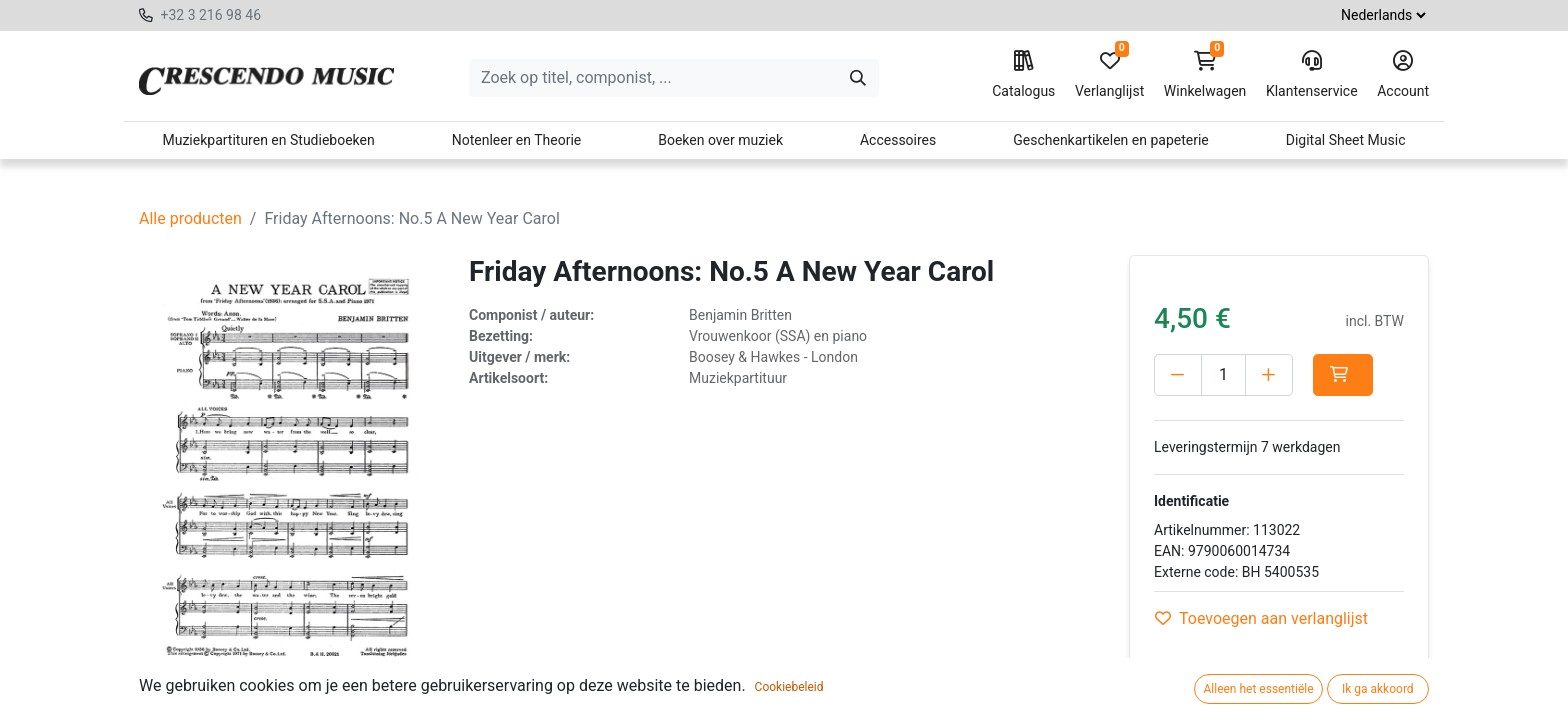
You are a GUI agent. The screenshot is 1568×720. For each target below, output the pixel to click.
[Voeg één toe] (1269, 375)
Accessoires (898, 140)
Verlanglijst (1109, 75)
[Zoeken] (858, 78)
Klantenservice (1312, 75)
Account (1403, 75)
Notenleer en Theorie (517, 140)
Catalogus (1023, 75)
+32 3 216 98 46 (210, 15)
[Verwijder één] (1178, 375)
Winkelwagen (1205, 75)
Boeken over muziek (720, 140)
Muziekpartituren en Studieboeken (268, 140)
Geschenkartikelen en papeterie (1111, 140)
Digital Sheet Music (1346, 140)
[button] (1343, 375)
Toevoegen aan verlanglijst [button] (1261, 618)
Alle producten (190, 218)
